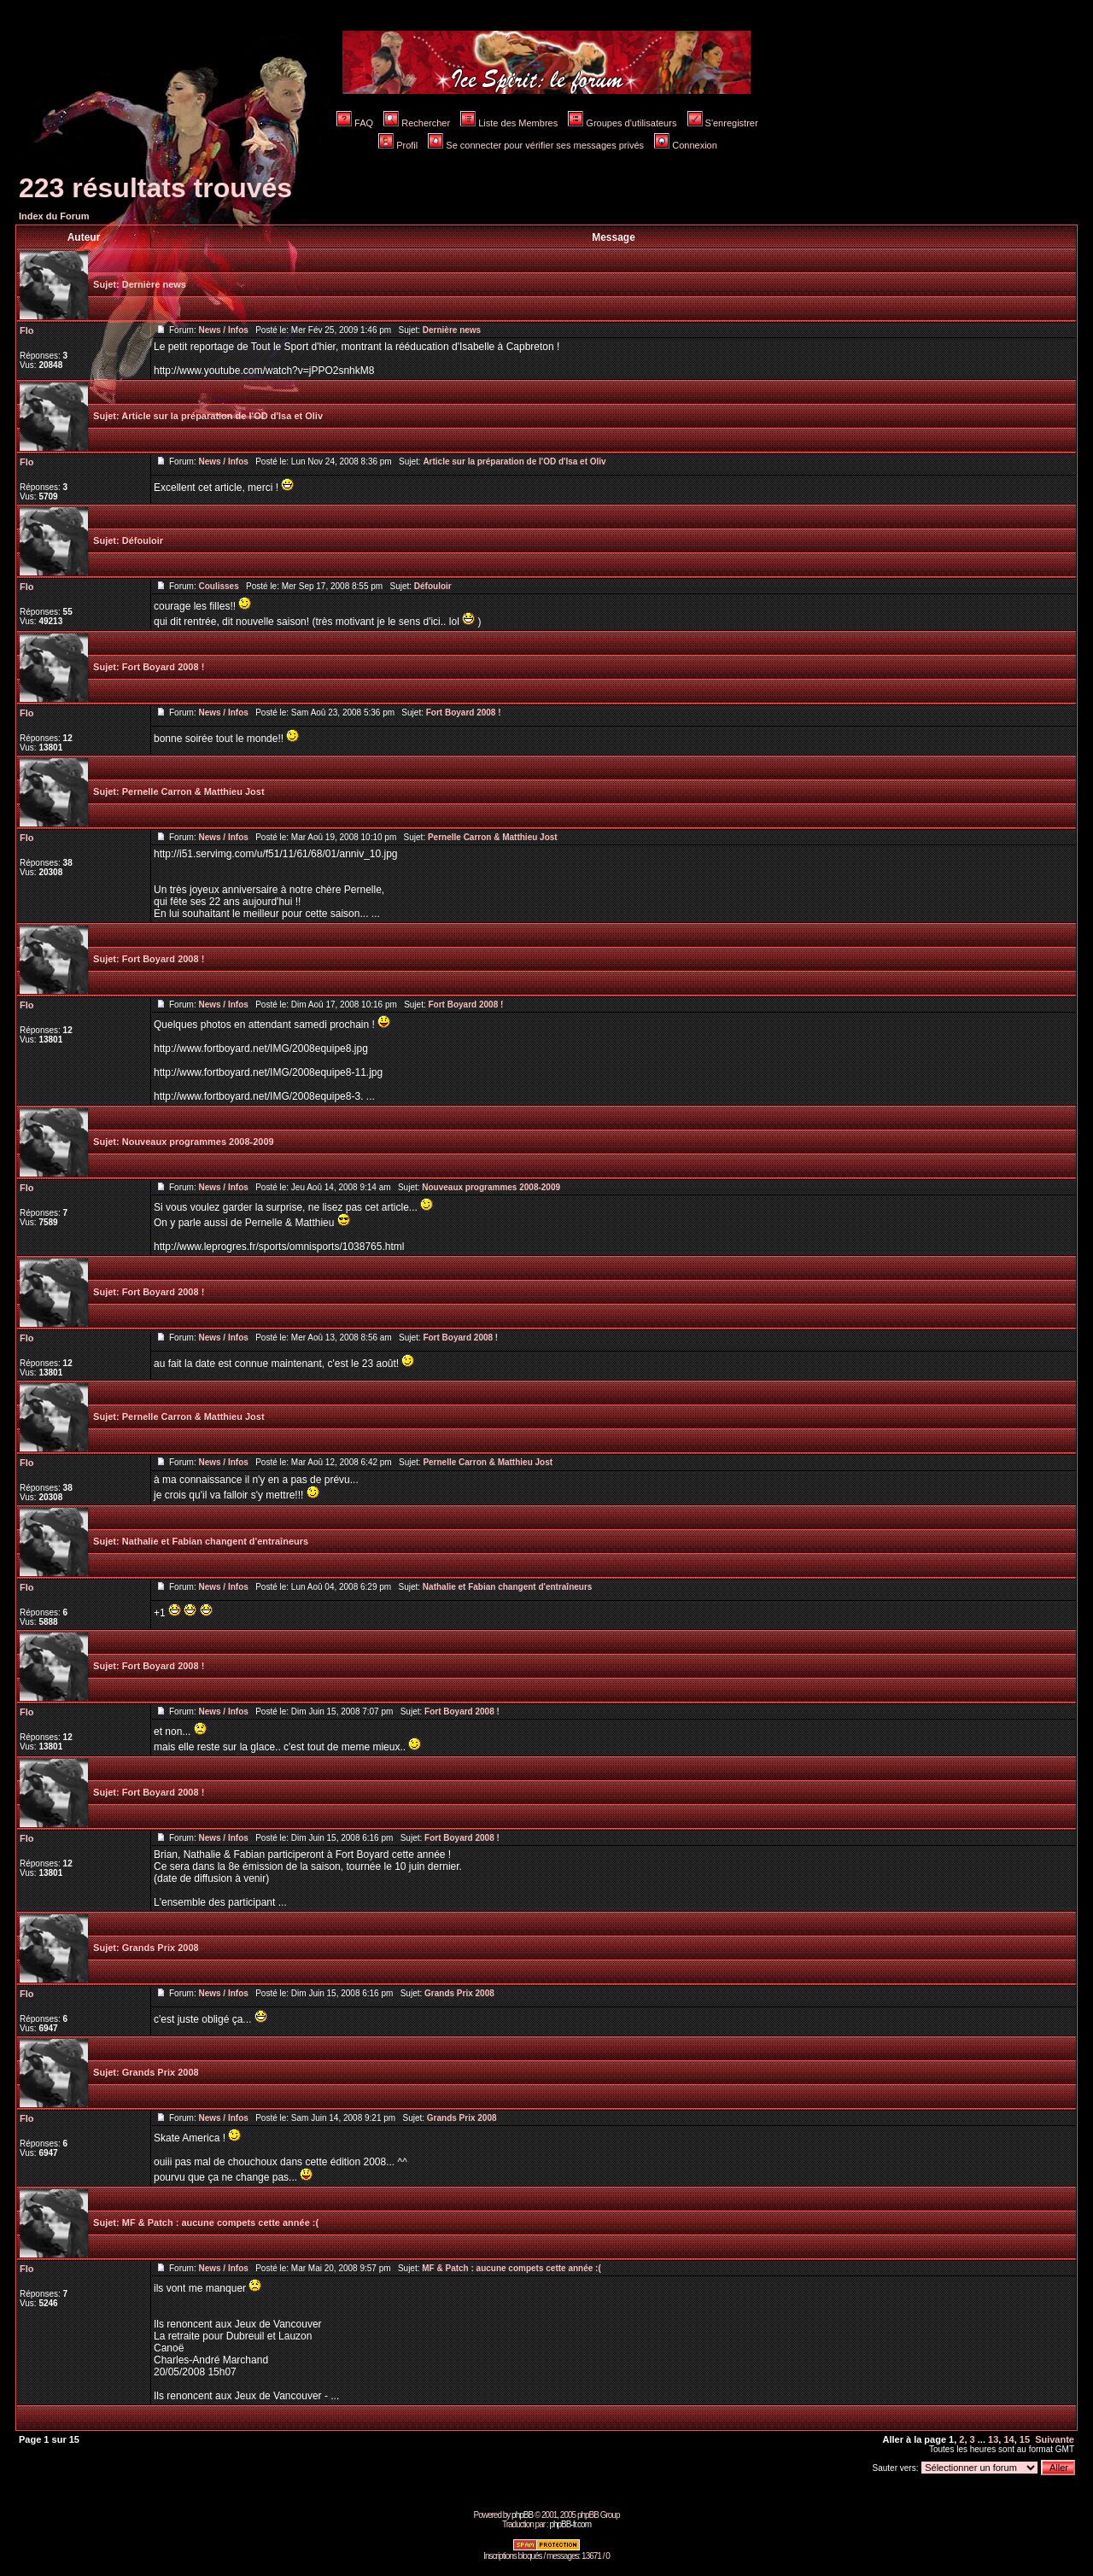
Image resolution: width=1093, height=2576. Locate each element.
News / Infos (223, 330)
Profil (398, 145)
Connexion (685, 145)
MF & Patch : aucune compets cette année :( (220, 2222)
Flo (27, 330)
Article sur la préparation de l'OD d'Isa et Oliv (222, 416)
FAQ (354, 123)
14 (1008, 2439)
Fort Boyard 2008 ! (163, 667)
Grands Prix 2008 (160, 1947)
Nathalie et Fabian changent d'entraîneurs (215, 1541)
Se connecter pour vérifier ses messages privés (536, 145)
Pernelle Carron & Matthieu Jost (193, 791)
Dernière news (154, 284)
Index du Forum (54, 216)
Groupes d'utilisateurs (622, 123)
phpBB (522, 2515)
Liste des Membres (509, 123)
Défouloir (142, 540)
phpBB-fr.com (570, 2524)
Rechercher (416, 123)
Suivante (1054, 2439)
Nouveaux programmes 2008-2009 (198, 1141)
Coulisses (218, 586)
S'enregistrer (722, 123)
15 (1025, 2439)
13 (993, 2439)
